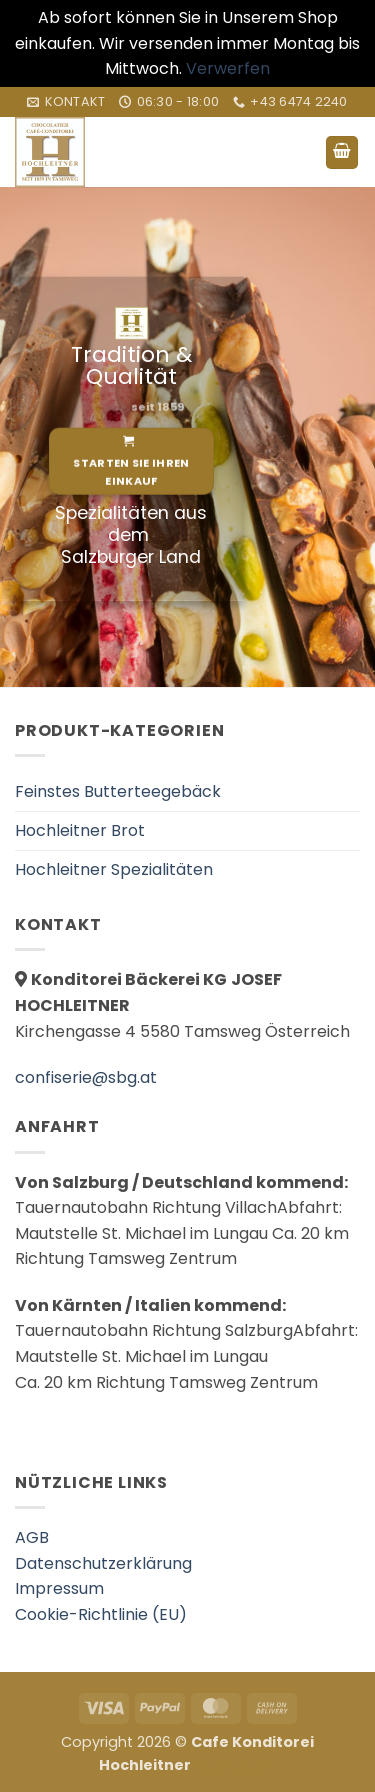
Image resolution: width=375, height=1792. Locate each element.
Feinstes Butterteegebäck (118, 791)
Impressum (59, 1588)
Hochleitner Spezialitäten (114, 869)
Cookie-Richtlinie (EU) (101, 1614)
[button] (342, 152)
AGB (32, 1537)
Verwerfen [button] (228, 68)
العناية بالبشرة (236, 1765)
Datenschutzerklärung (103, 1563)
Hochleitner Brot (80, 830)
